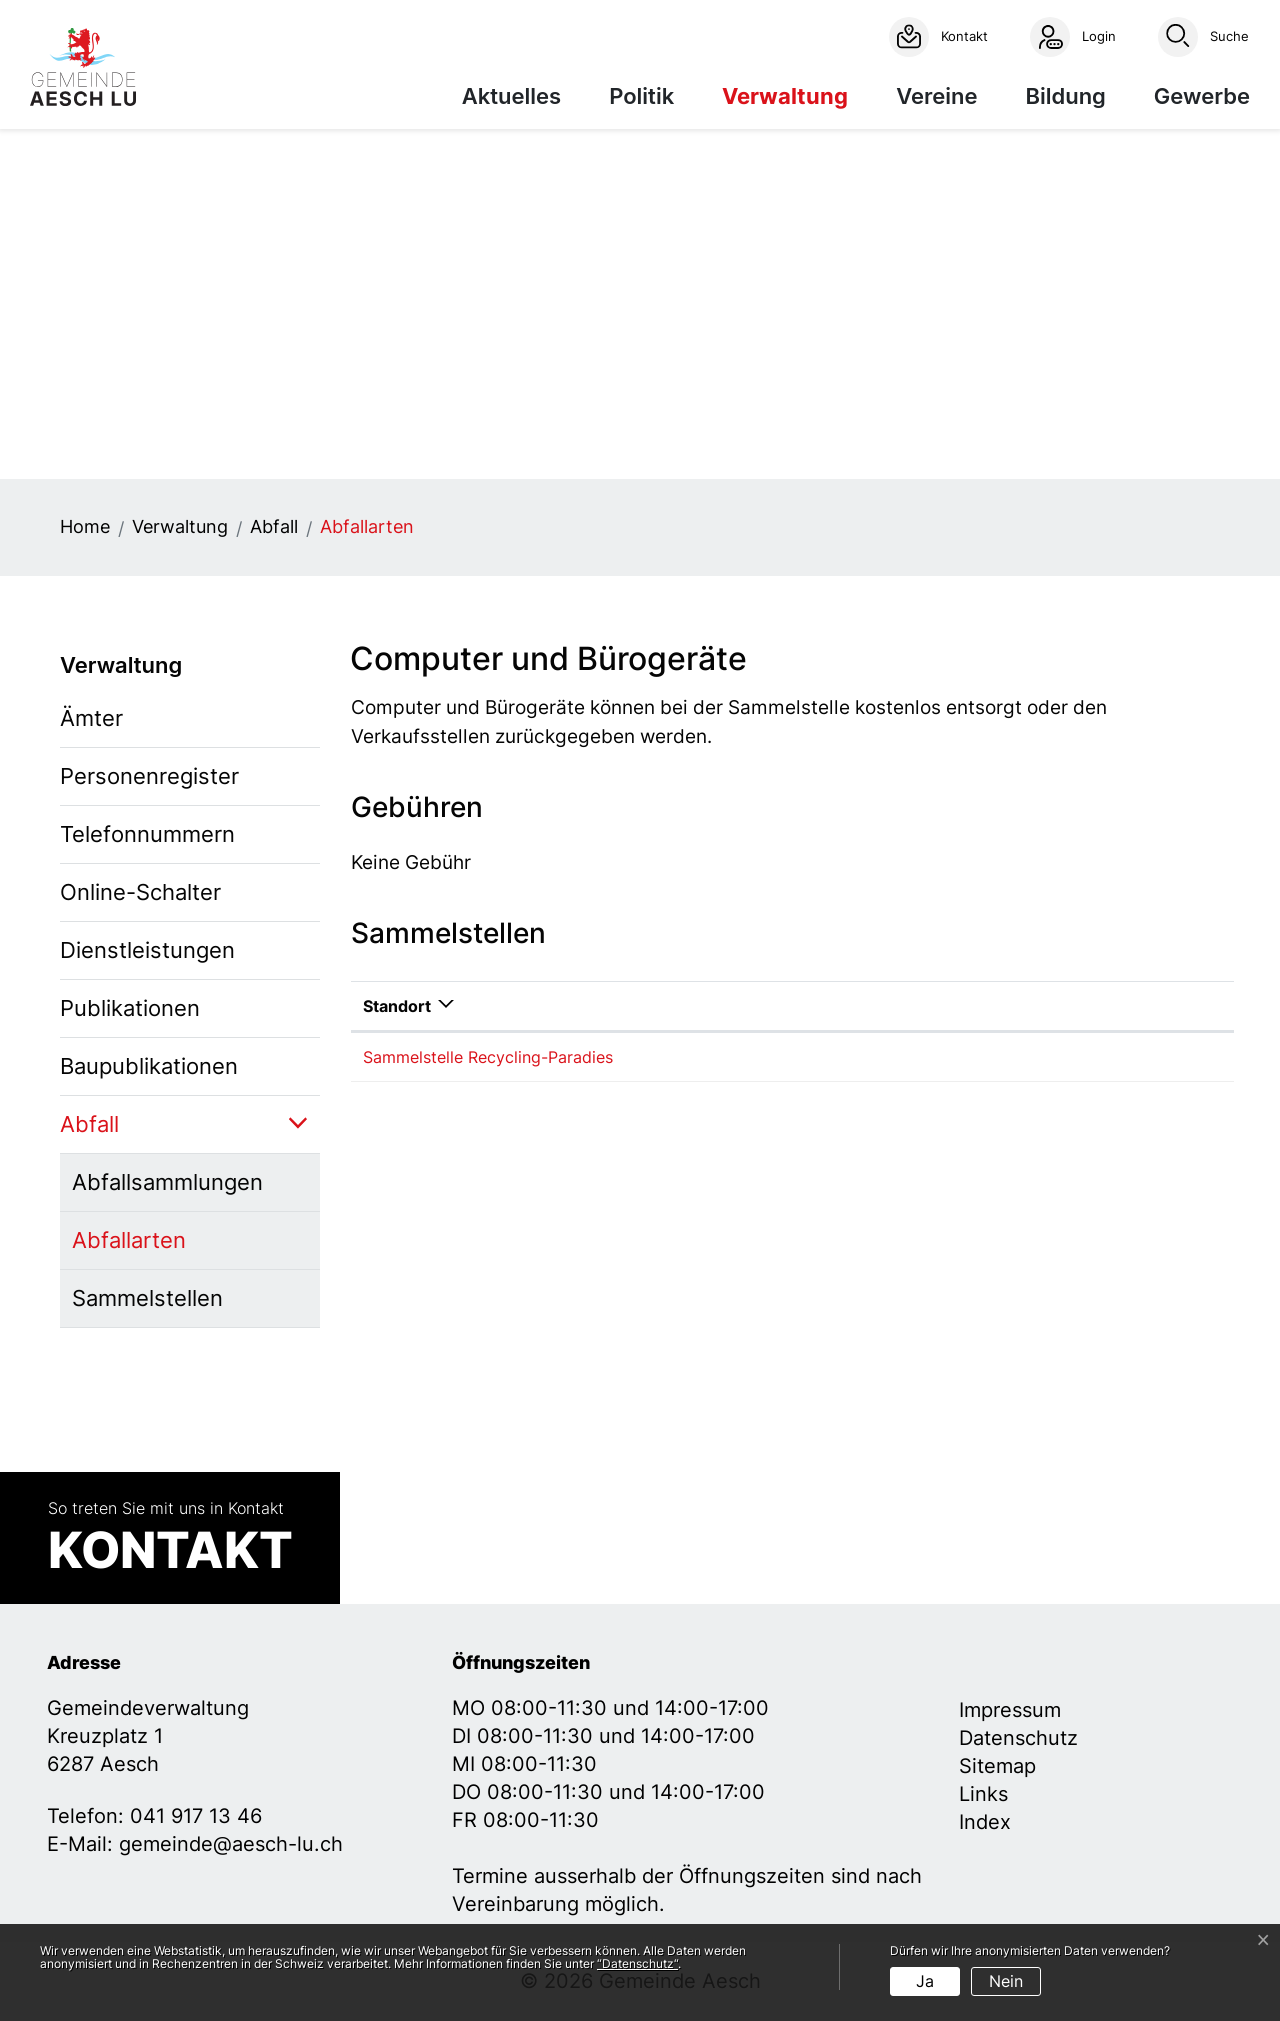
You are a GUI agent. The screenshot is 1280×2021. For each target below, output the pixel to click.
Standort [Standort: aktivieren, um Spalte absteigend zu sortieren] (397, 1006)
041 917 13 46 (196, 1816)
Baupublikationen (149, 1066)
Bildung (1065, 96)
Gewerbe (1202, 96)
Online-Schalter (140, 892)
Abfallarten (138, 1248)
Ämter (91, 718)
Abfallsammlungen (167, 1182)
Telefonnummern (147, 834)
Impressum (1010, 1710)
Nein (1006, 1981)
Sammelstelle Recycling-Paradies (488, 1057)
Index (985, 1822)
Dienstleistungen (147, 950)
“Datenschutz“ (637, 1963)
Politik (641, 96)
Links (983, 1794)
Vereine (936, 96)
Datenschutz (1018, 1738)
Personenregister (149, 776)
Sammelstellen (147, 1298)
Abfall (89, 1124)
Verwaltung (785, 96)
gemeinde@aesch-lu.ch (231, 1844)
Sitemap (997, 1766)
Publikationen (130, 1008)
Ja (925, 1981)
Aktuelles (511, 96)
